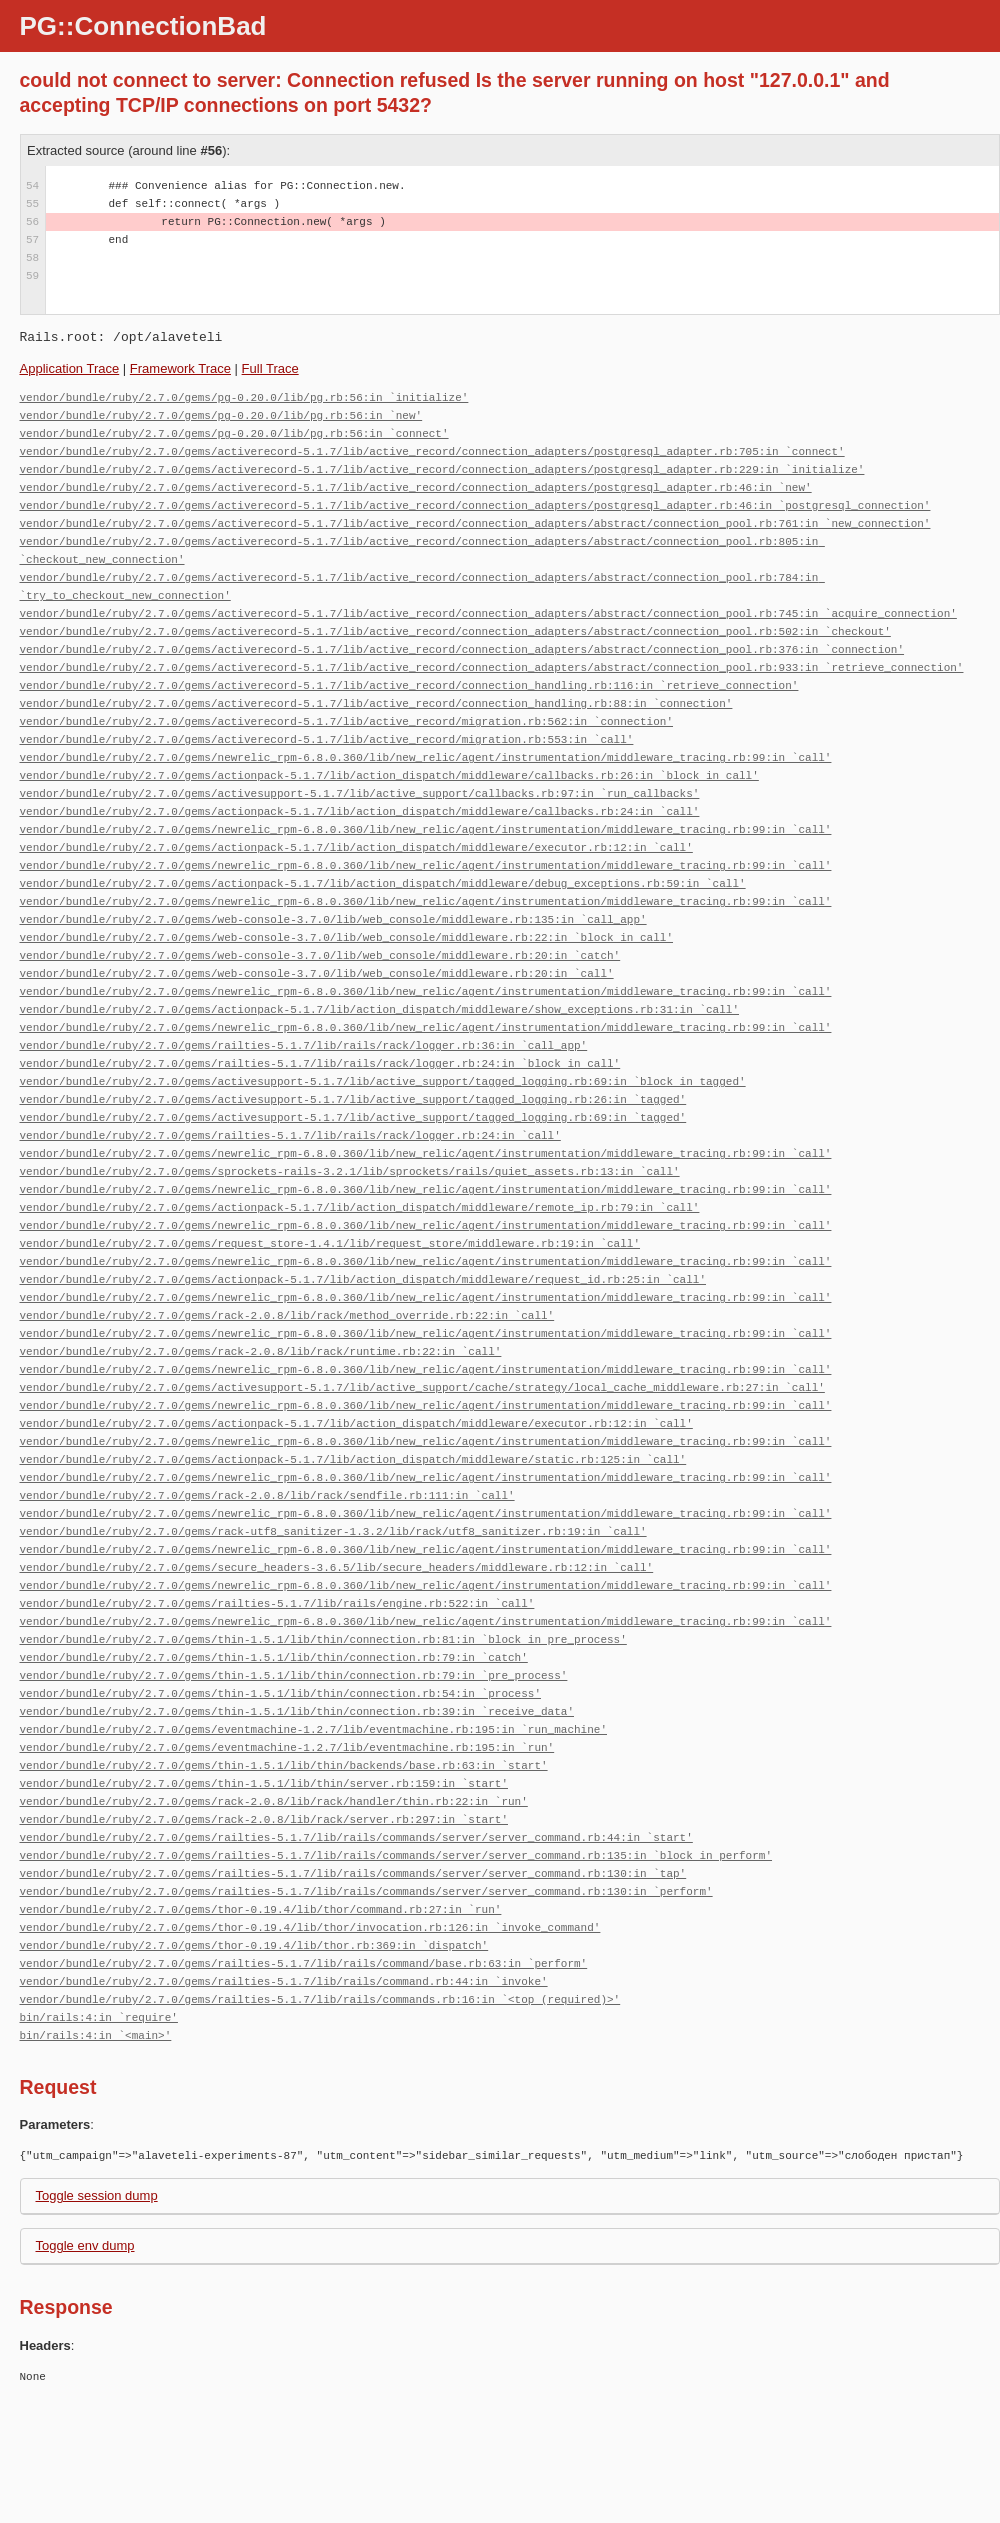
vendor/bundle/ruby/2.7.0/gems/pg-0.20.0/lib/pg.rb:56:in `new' (221, 415)
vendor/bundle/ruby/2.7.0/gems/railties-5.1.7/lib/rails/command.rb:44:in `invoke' (284, 1981)
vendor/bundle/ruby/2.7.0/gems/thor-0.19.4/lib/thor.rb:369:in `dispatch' (254, 1945)
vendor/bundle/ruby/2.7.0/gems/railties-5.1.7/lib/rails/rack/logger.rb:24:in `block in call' (320, 1063)
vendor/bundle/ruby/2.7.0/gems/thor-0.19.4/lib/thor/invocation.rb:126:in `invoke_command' (310, 1927)
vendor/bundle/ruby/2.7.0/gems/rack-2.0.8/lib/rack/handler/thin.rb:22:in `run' (274, 1801)
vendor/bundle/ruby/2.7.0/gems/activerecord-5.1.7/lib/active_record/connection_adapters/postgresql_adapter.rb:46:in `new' (416, 487)
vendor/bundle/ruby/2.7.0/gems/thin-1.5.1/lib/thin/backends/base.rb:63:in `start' (284, 1765)
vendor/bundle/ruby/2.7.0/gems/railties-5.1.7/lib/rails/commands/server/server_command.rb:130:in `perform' (366, 1891)
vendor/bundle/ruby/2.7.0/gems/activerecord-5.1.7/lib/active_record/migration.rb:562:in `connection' (346, 721)
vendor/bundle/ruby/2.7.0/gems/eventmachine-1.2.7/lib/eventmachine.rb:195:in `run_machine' (313, 1729)
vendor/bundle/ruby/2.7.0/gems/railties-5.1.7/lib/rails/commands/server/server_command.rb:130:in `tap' (353, 1873)
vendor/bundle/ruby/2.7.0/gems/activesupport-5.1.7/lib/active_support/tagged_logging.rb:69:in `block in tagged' (383, 1081)
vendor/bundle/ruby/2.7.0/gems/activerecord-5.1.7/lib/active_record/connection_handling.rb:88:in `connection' (376, 703)
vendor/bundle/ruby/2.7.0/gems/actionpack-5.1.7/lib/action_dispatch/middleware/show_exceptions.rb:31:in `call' (379, 1009)
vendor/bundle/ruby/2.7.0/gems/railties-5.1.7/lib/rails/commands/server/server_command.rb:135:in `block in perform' (396, 1855)
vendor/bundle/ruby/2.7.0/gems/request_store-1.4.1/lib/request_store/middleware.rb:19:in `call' (330, 1243)
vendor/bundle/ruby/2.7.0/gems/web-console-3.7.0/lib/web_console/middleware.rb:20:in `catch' (320, 955)
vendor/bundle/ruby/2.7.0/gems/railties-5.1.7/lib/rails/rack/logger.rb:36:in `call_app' (304, 1045)
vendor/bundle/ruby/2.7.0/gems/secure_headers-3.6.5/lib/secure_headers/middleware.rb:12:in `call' (337, 1567)
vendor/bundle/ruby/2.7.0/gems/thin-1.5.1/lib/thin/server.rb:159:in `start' (264, 1783)
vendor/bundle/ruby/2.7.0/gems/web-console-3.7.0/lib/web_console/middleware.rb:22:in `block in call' (346, 937)
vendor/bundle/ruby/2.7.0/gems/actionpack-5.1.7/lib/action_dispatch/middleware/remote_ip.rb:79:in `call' (360, 1207)
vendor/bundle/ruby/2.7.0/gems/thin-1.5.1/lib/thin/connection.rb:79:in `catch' (274, 1657)
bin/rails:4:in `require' (99, 2017)
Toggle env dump (85, 2245)
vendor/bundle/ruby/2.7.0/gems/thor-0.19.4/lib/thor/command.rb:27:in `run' (261, 1909)
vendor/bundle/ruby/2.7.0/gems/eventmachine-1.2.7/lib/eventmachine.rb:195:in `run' (287, 1747)
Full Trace (270, 368)
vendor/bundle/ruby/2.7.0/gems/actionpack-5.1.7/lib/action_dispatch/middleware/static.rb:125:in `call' (353, 1459)
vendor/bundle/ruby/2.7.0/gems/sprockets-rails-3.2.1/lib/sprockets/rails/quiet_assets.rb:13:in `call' (350, 1171)
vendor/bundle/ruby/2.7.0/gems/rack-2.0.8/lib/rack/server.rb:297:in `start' (264, 1819)
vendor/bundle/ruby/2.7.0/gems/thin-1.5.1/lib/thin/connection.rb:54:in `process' (280, 1693)
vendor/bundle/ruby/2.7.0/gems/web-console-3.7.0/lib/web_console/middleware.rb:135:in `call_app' (333, 919)
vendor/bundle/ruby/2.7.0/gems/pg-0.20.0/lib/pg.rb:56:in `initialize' (244, 397)
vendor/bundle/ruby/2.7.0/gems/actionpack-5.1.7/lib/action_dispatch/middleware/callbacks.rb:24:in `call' (360, 811)
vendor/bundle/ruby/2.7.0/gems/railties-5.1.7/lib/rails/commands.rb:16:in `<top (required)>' (320, 1999)
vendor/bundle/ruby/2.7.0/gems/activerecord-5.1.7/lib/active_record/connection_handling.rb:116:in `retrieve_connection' (409, 685)
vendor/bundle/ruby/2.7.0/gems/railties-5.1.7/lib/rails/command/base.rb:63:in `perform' (304, 1963)
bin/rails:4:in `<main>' (96, 2035)
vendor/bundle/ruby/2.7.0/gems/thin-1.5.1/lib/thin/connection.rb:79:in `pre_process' (294, 1675)
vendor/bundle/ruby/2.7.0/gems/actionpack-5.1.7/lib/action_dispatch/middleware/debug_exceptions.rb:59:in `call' (383, 883)
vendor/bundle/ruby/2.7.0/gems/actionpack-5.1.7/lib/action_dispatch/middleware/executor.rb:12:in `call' (356, 847)
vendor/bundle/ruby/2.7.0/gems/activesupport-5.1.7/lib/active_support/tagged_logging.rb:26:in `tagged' (353, 1099)
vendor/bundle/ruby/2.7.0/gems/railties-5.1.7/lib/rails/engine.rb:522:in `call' (277, 1603)
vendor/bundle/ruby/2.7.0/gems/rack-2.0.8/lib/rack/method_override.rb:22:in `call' (287, 1315)
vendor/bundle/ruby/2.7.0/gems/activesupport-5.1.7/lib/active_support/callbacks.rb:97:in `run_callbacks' (360, 793)
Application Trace (70, 368)
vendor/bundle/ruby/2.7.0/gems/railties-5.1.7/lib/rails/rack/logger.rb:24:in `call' (290, 1135)
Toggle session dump (97, 2195)
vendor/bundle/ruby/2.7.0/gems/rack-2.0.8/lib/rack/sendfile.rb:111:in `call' (267, 1495)
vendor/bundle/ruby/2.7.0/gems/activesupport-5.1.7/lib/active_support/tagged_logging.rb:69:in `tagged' (353, 1117)
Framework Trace (180, 368)
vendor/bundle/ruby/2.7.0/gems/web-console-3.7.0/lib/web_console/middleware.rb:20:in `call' (317, 973)
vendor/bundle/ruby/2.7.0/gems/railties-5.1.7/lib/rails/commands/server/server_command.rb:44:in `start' (356, 1837)
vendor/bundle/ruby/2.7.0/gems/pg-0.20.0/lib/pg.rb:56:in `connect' (234, 433)
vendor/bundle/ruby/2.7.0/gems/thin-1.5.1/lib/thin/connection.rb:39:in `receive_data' (297, 1711)
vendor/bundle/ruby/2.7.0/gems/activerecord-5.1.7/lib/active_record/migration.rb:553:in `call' (327, 739)
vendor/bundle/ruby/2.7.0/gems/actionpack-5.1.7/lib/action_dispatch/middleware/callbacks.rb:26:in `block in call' (389, 775)
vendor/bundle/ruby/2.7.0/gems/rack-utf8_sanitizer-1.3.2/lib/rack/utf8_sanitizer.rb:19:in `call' (333, 1531)
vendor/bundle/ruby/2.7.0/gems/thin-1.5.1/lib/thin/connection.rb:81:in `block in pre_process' (323, 1639)
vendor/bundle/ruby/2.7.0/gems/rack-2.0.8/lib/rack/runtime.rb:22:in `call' (261, 1351)
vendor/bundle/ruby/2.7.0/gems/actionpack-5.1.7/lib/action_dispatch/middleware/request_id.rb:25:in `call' (363, 1279)
